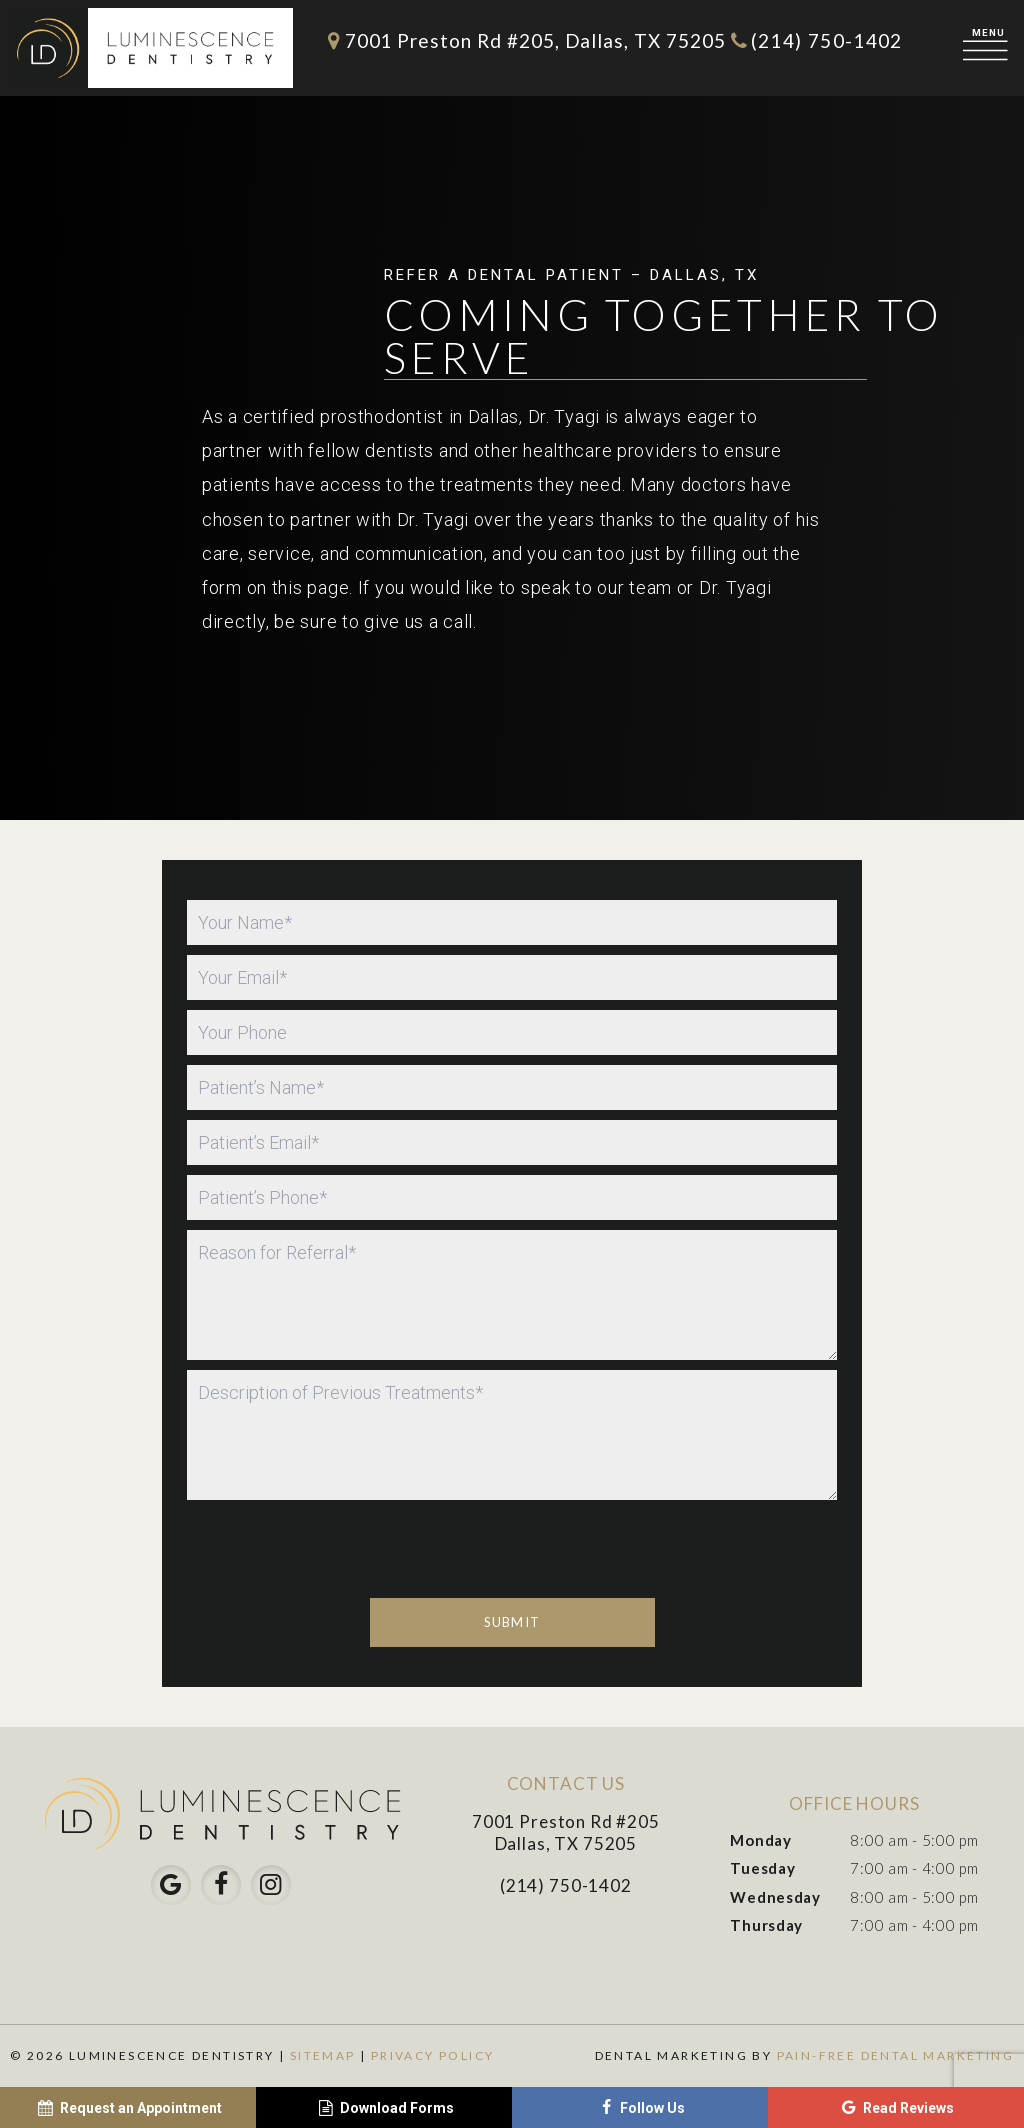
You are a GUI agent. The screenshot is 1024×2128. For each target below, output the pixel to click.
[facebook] (221, 1885)
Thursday (766, 1925)
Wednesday (775, 1897)
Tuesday (762, 1868)
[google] (171, 1885)
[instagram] (271, 1885)
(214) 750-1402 (814, 40)
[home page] (150, 48)
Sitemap (323, 2055)
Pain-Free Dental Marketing (895, 2055)
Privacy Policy (433, 2055)
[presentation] (339, 1650)
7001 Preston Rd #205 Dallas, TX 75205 (566, 1832)
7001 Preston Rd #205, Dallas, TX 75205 (523, 40)
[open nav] (989, 47)
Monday (760, 1840)
